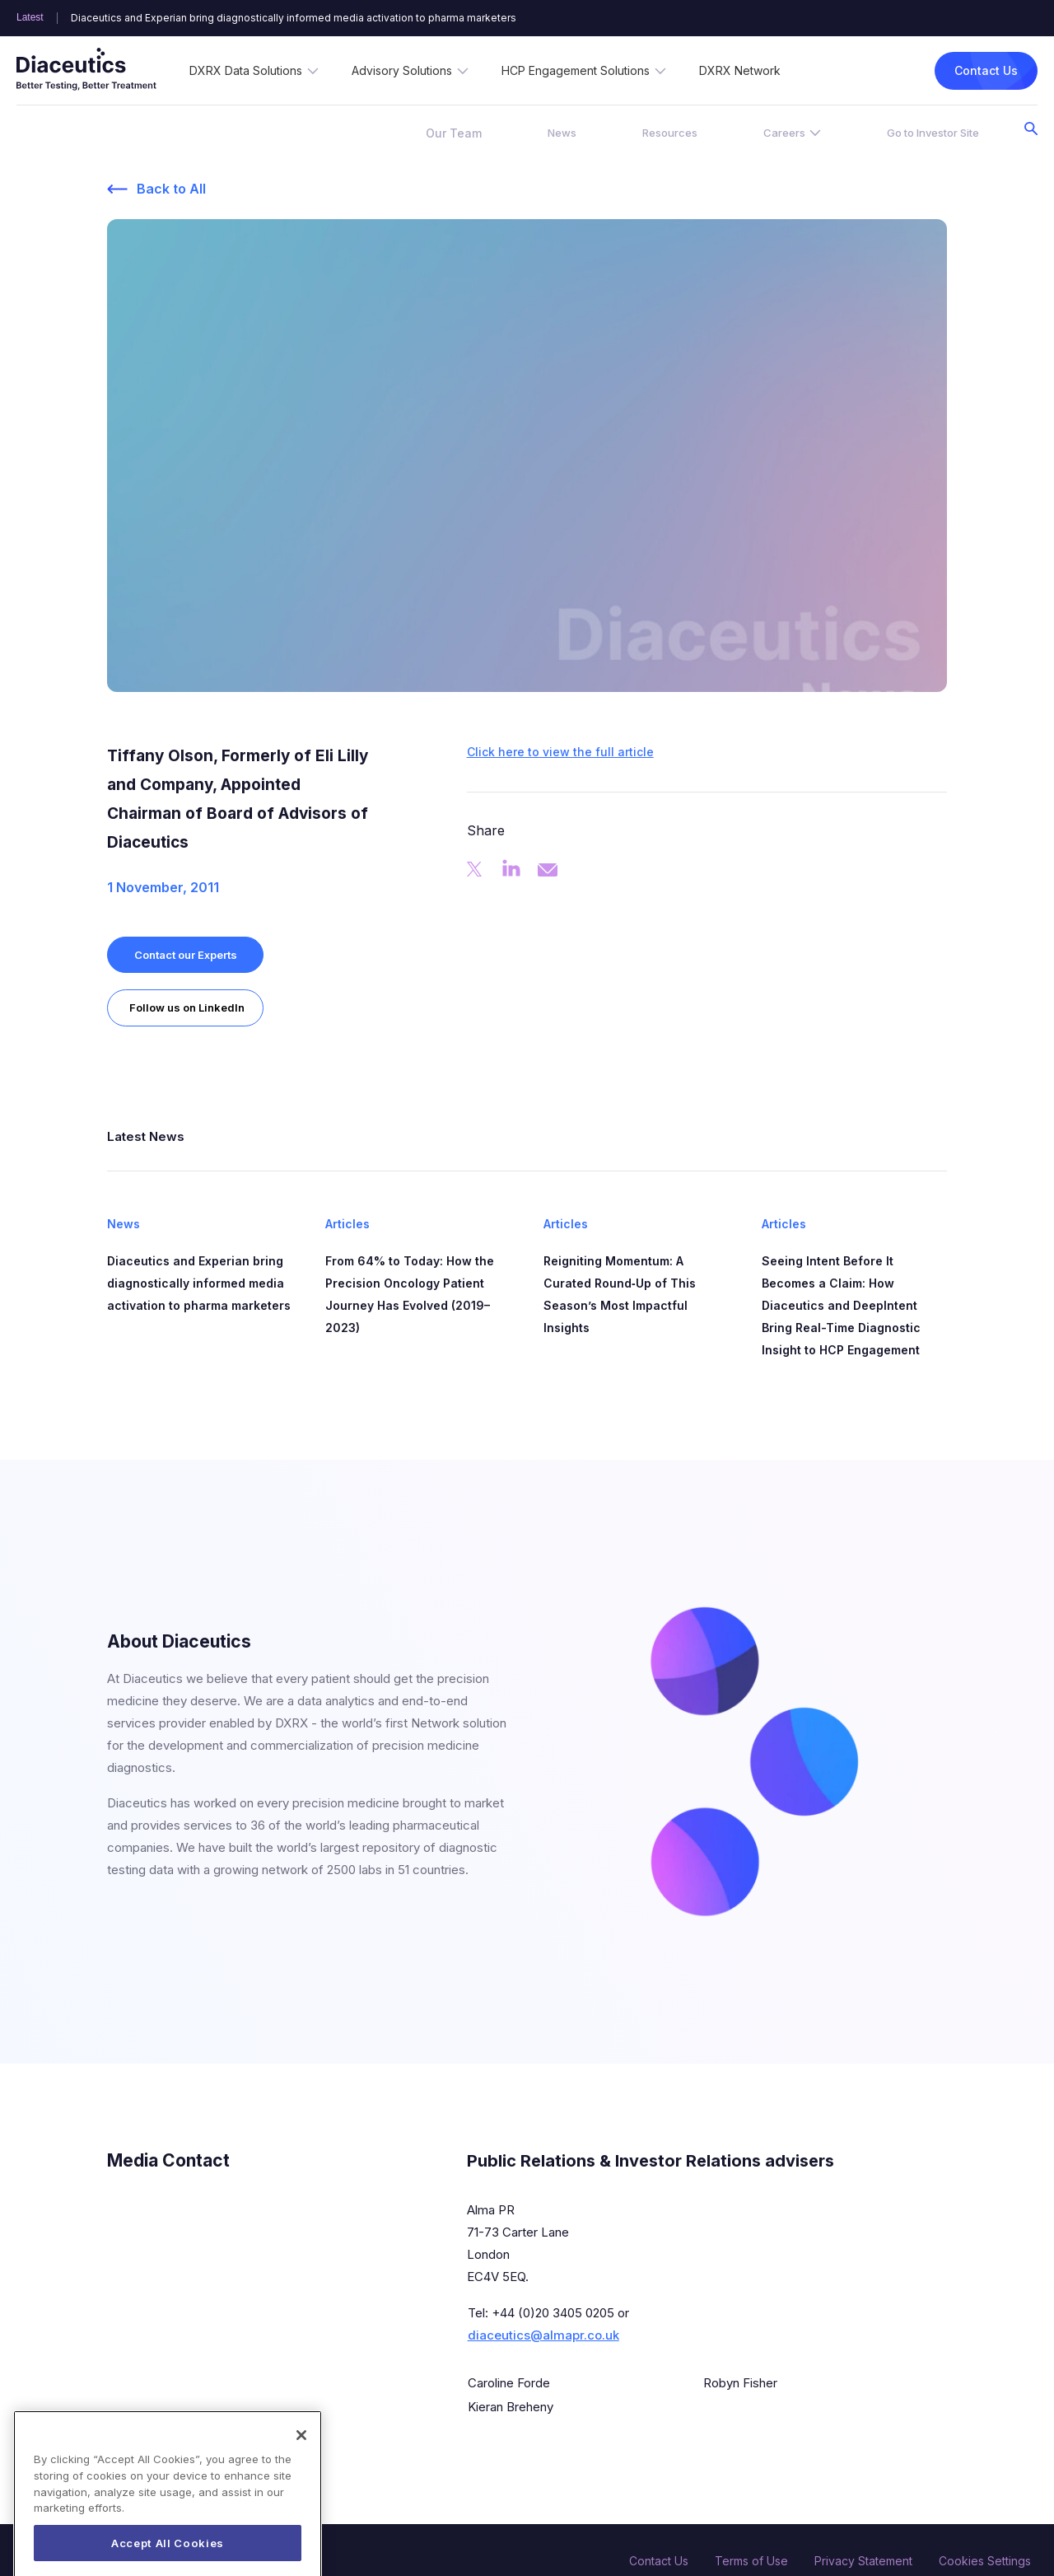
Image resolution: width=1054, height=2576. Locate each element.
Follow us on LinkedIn (187, 1007)
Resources (669, 132)
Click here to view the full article (560, 752)
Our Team (454, 133)
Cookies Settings (985, 2561)
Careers (784, 132)
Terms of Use (751, 2561)
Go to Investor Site (933, 132)
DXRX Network (740, 70)
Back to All (171, 188)
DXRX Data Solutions (245, 70)
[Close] (301, 2464)
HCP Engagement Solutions (575, 70)
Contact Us (986, 70)
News (562, 132)
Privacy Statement (863, 2561)
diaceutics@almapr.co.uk (543, 2335)
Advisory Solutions (402, 70)
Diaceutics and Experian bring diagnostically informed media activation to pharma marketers (293, 18)
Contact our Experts (185, 954)
